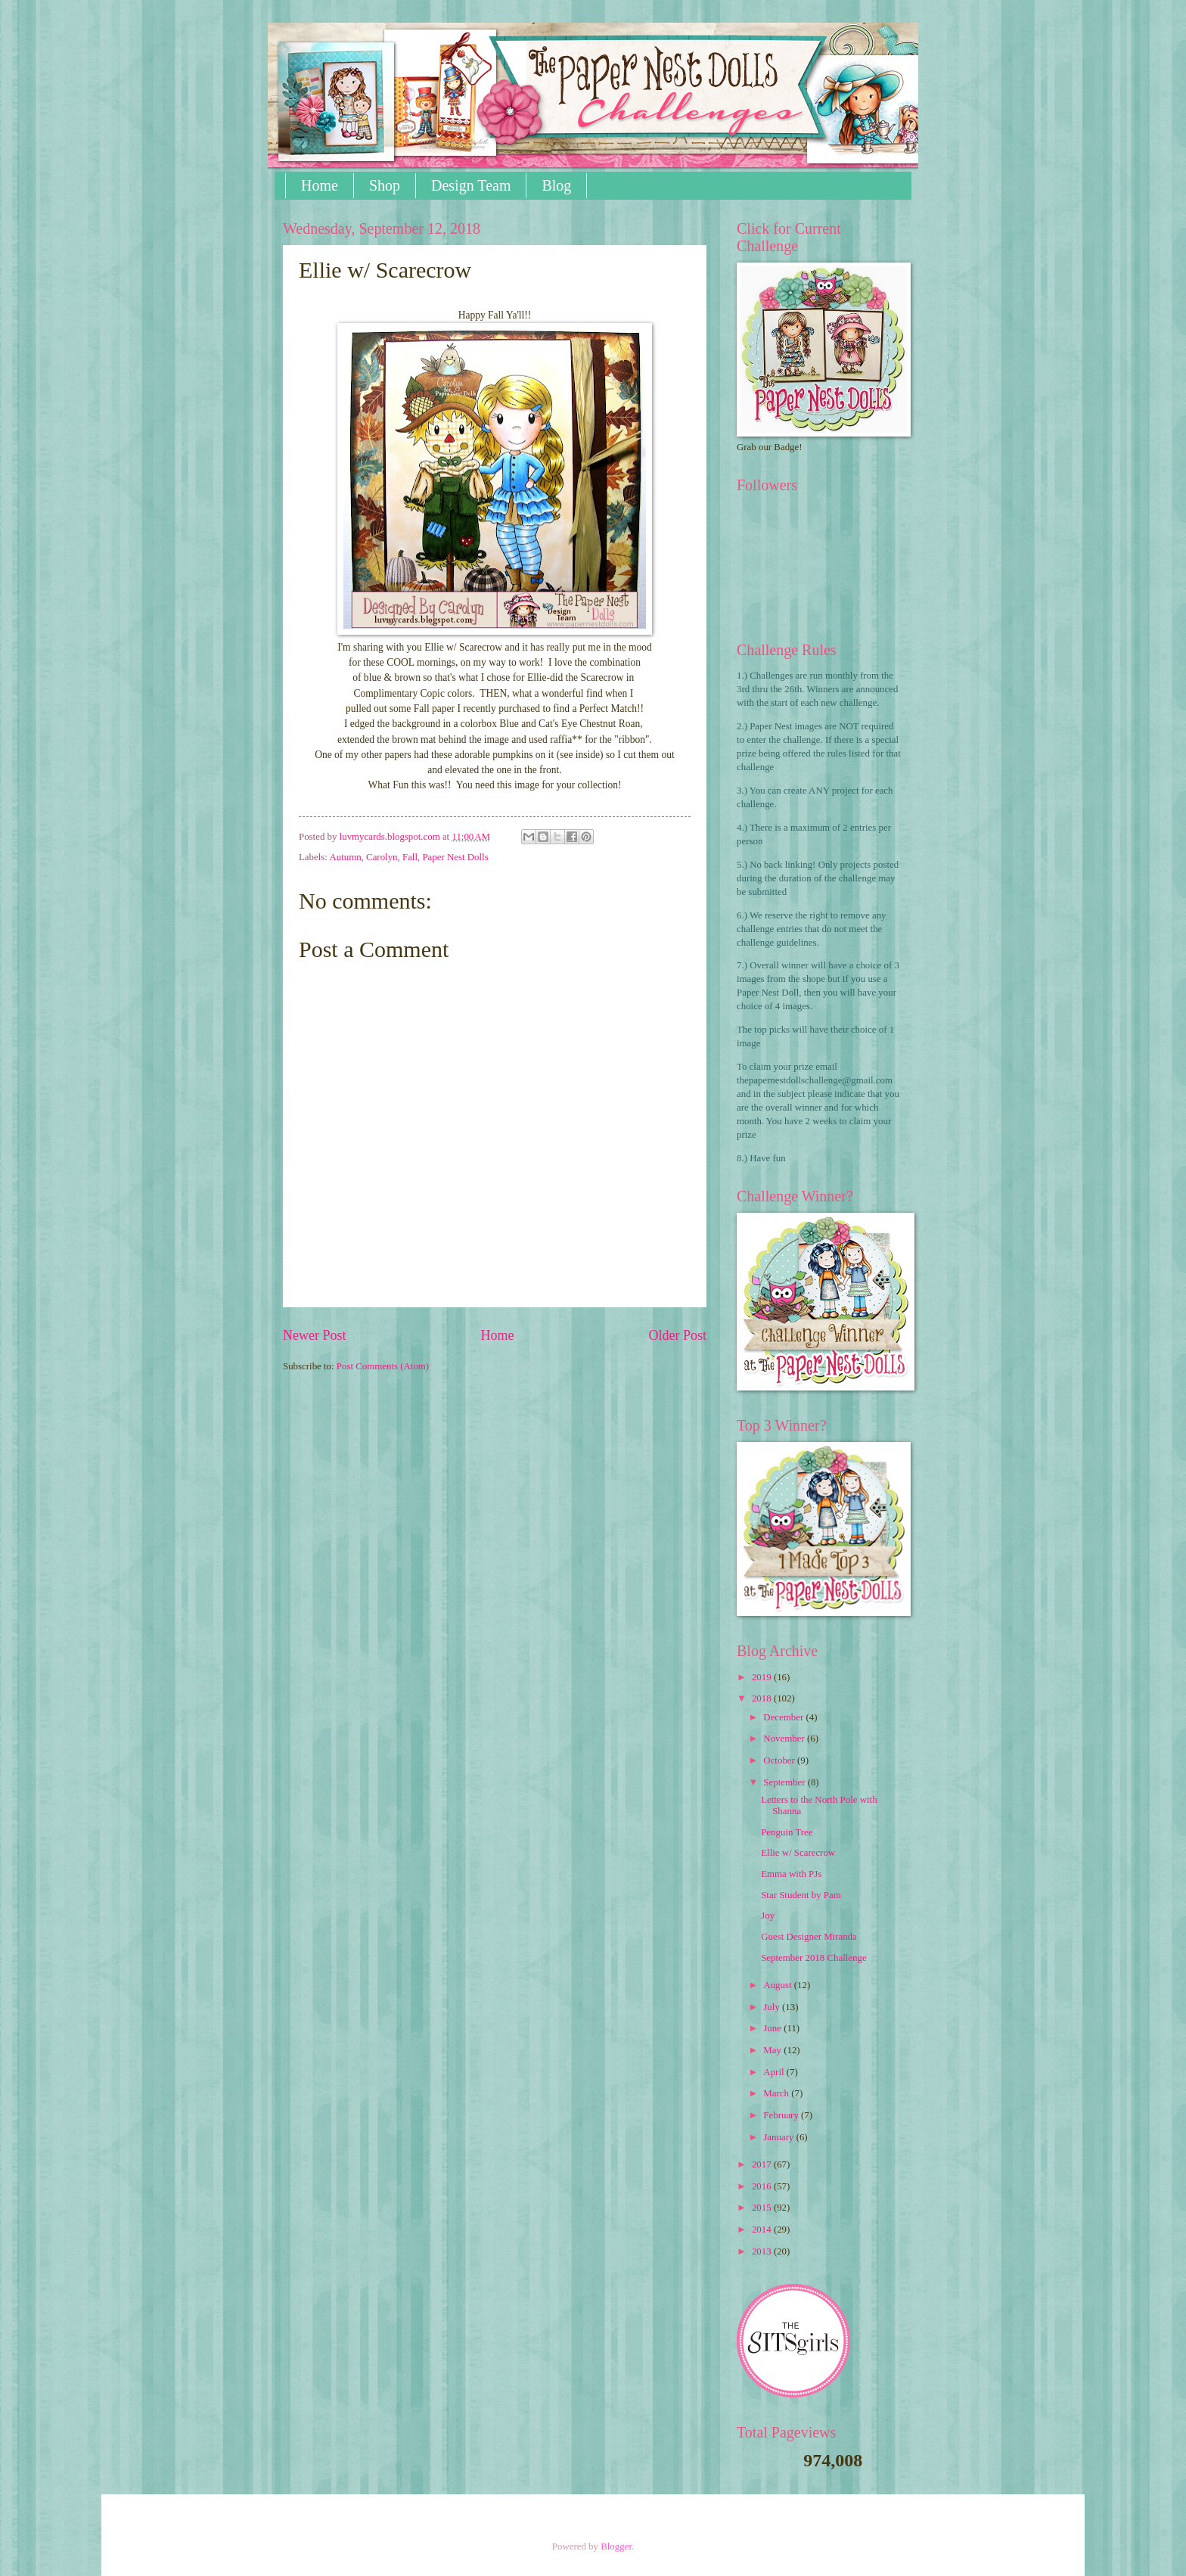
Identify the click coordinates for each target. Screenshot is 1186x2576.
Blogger (616, 2546)
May (773, 2050)
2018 (763, 1698)
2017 (763, 2164)
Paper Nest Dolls (455, 857)
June (773, 2028)
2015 (763, 2207)
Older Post (677, 1335)
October (780, 1760)
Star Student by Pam (801, 1895)
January (779, 2137)
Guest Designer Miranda (809, 1936)
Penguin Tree (786, 1832)
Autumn (345, 857)
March (777, 2093)
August (778, 1985)
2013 (763, 2251)
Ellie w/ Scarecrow (798, 1852)
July (772, 2007)
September (785, 1782)
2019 (763, 1677)
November (785, 1738)
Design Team (471, 185)
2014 (763, 2229)
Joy (768, 1915)
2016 (763, 2186)
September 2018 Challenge (813, 1958)
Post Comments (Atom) (383, 1366)
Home (319, 185)
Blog (556, 185)
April (774, 2072)
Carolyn (381, 857)
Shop (384, 185)
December (784, 1717)
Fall (410, 857)
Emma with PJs (791, 1874)
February (782, 2115)
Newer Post (314, 1335)
